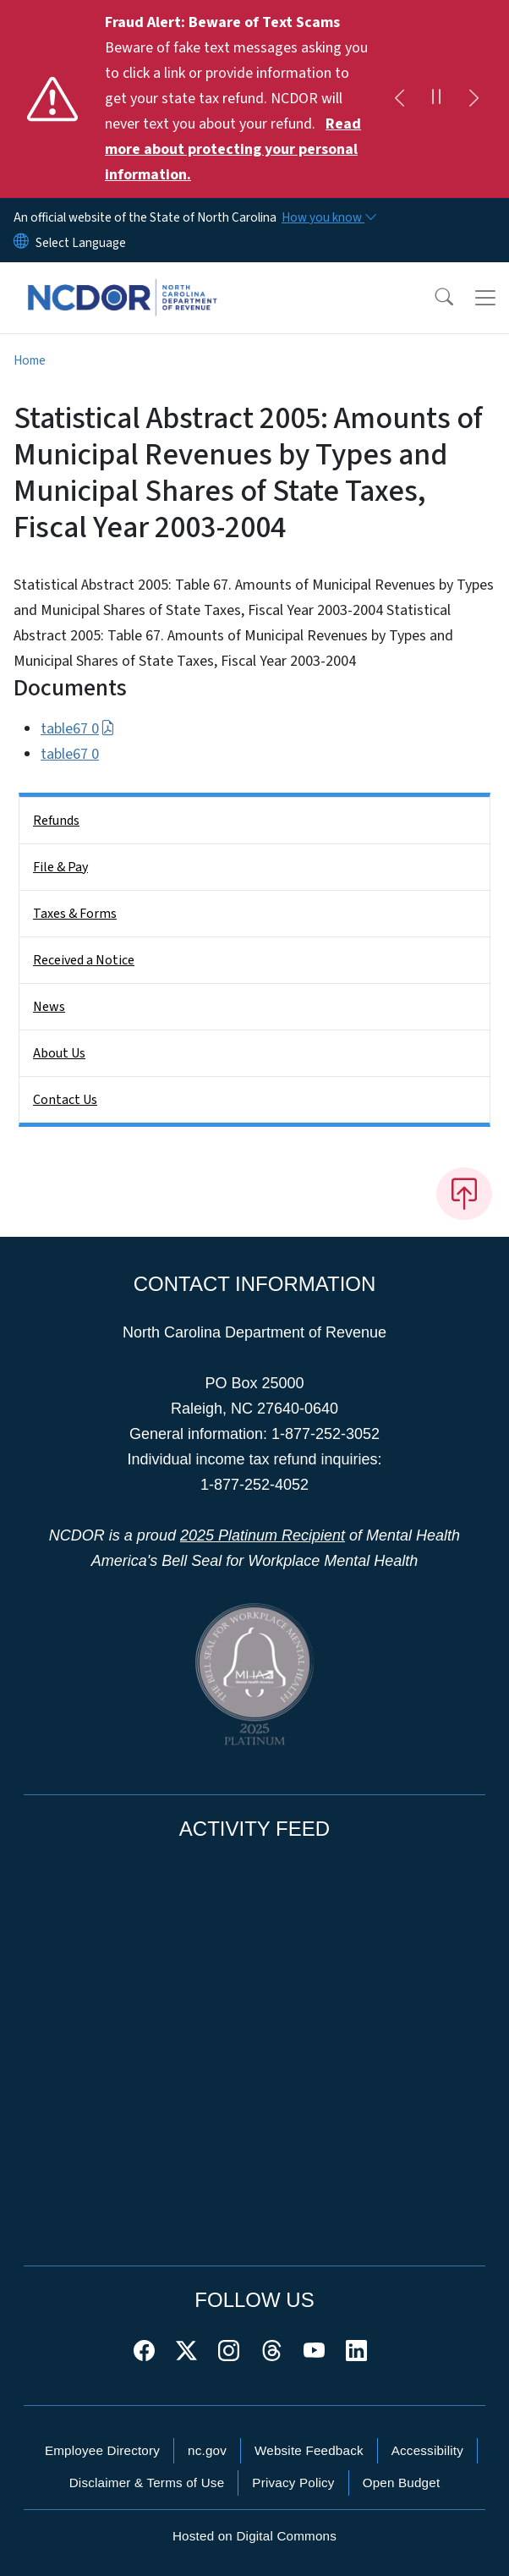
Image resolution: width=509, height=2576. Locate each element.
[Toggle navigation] (485, 297)
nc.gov (207, 2450)
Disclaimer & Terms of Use (147, 2482)
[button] (433, 297)
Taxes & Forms (75, 913)
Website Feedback (309, 2450)
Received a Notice (83, 960)
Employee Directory (102, 2450)
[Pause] (436, 99)
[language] (81, 242)
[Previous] (399, 99)
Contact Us (65, 1099)
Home (30, 360)
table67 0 (78, 728)
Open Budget (402, 2482)
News (49, 1006)
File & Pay (60, 867)
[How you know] (328, 217)
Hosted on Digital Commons (254, 2536)
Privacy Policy (293, 2482)
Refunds (56, 820)
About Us (59, 1053)
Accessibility (427, 2450)
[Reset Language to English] (21, 242)
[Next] (473, 99)
